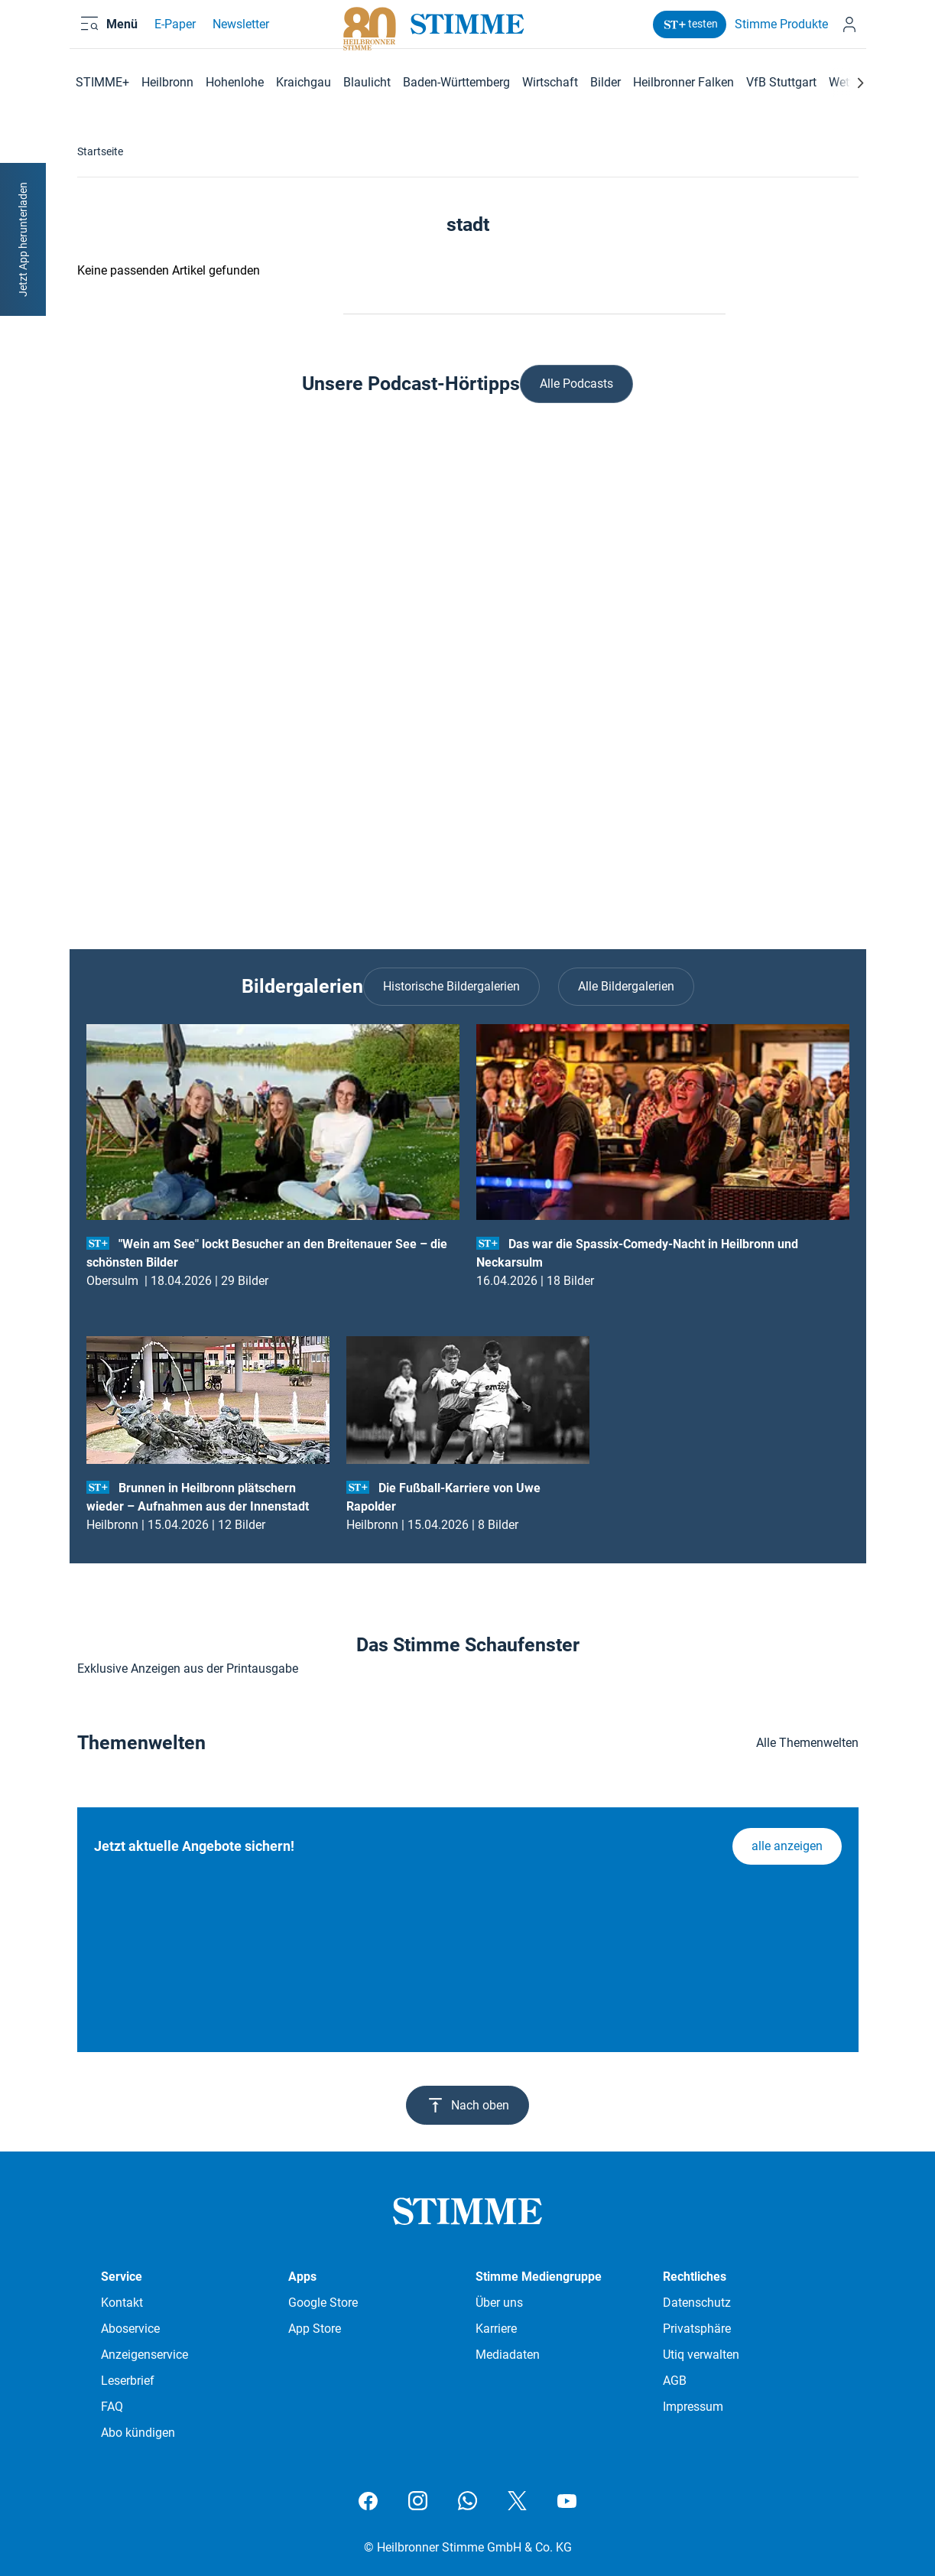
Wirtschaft (550, 82)
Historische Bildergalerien (451, 986)
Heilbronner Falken (683, 82)
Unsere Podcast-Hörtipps (411, 383)
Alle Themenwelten (807, 1742)
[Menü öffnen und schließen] (118, 33)
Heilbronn (167, 82)
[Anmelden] (845, 33)
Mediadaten (508, 2354)
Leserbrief (127, 2380)
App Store (314, 2328)
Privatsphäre (697, 2328)
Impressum (693, 2406)
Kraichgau (303, 82)
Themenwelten (141, 1743)
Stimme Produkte (770, 32)
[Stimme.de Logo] (467, 32)
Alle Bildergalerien (626, 986)
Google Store (323, 2302)
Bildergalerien (302, 986)
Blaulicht (367, 82)
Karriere (496, 2328)
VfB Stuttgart (781, 82)
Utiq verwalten (701, 2354)
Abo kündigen (138, 2432)
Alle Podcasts (576, 383)
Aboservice (130, 2328)
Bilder (605, 82)
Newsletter (237, 32)
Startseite (100, 151)
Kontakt (122, 2302)
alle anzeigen (787, 1846)
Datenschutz (697, 2302)
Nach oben (467, 2105)
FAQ (112, 2406)
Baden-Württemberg (456, 82)
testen (678, 33)
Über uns (499, 2302)
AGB (675, 2380)
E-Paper (172, 32)
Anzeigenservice (144, 2354)
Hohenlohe (235, 82)
